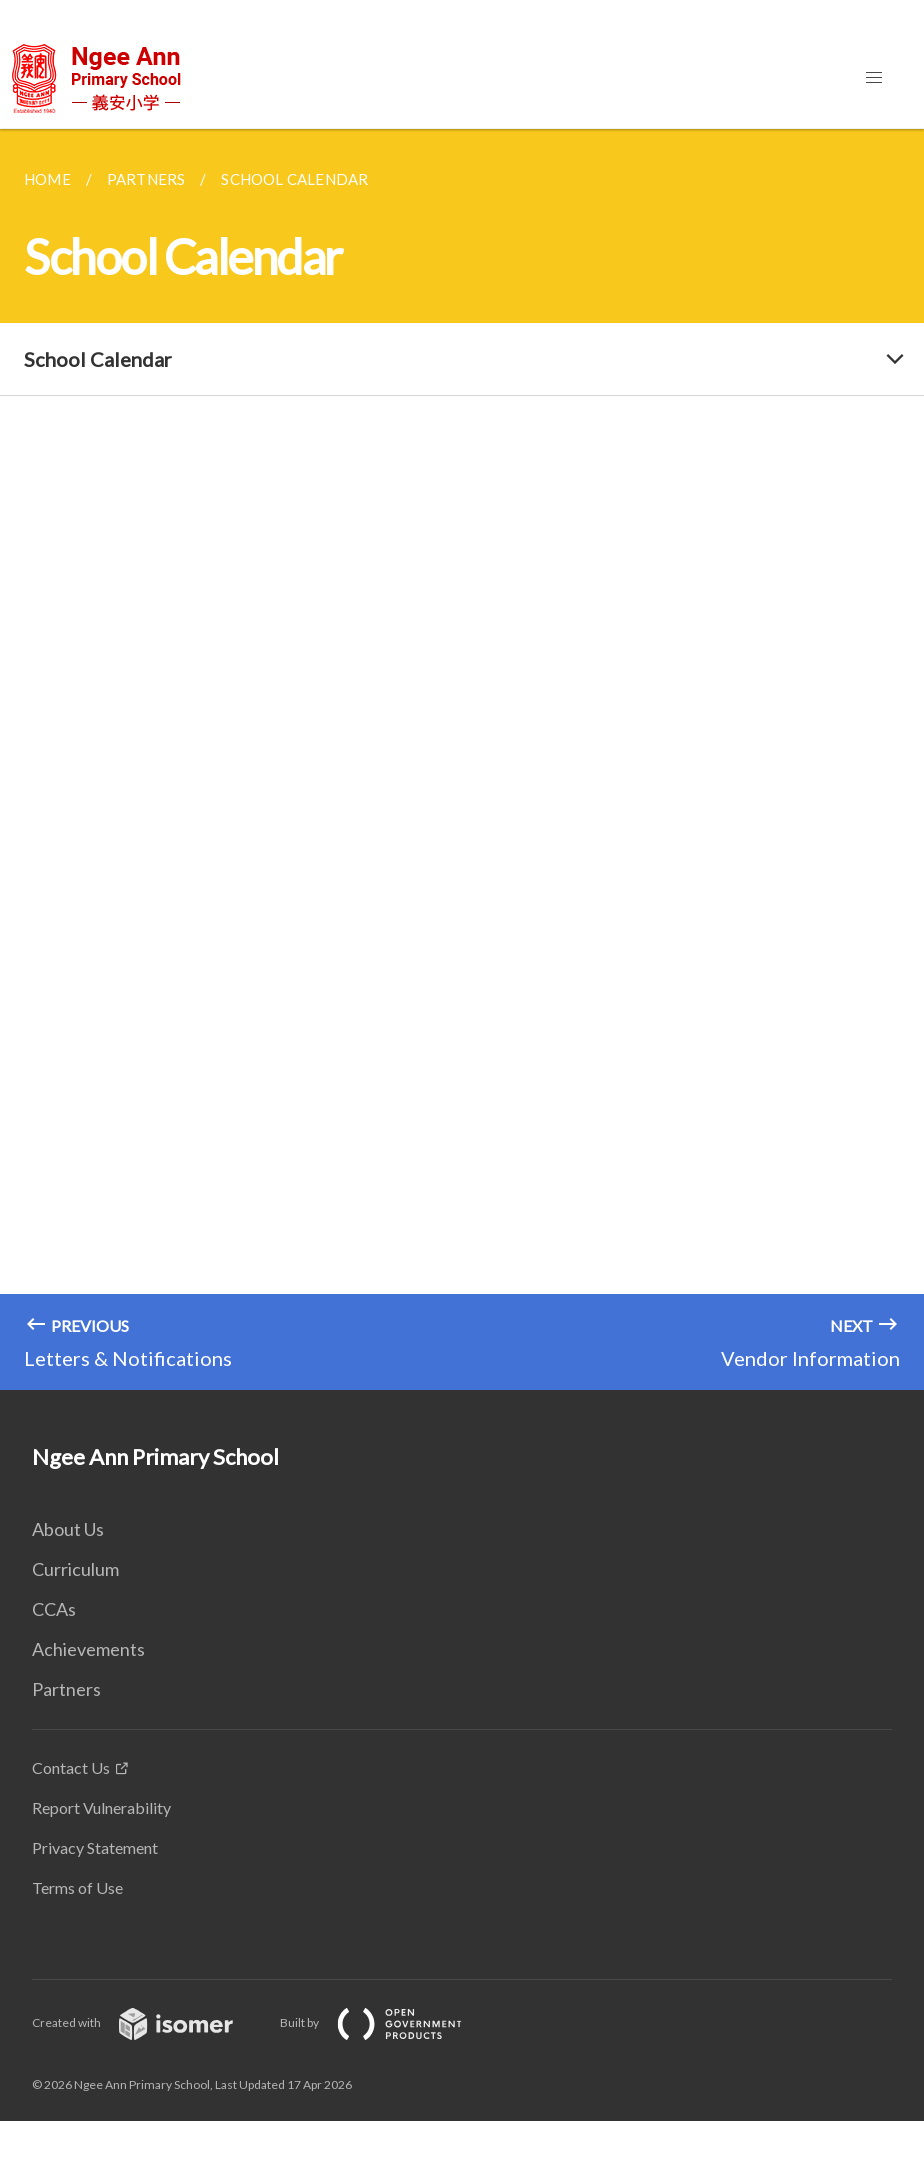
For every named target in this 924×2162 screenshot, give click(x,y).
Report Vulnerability (101, 1807)
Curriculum (75, 1569)
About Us (68, 1529)
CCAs (54, 1609)
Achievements (88, 1649)
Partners (66, 1689)
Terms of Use (77, 1887)
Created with (148, 2022)
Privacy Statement (95, 1847)
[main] (462, 759)
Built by (387, 2022)
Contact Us (71, 1767)
